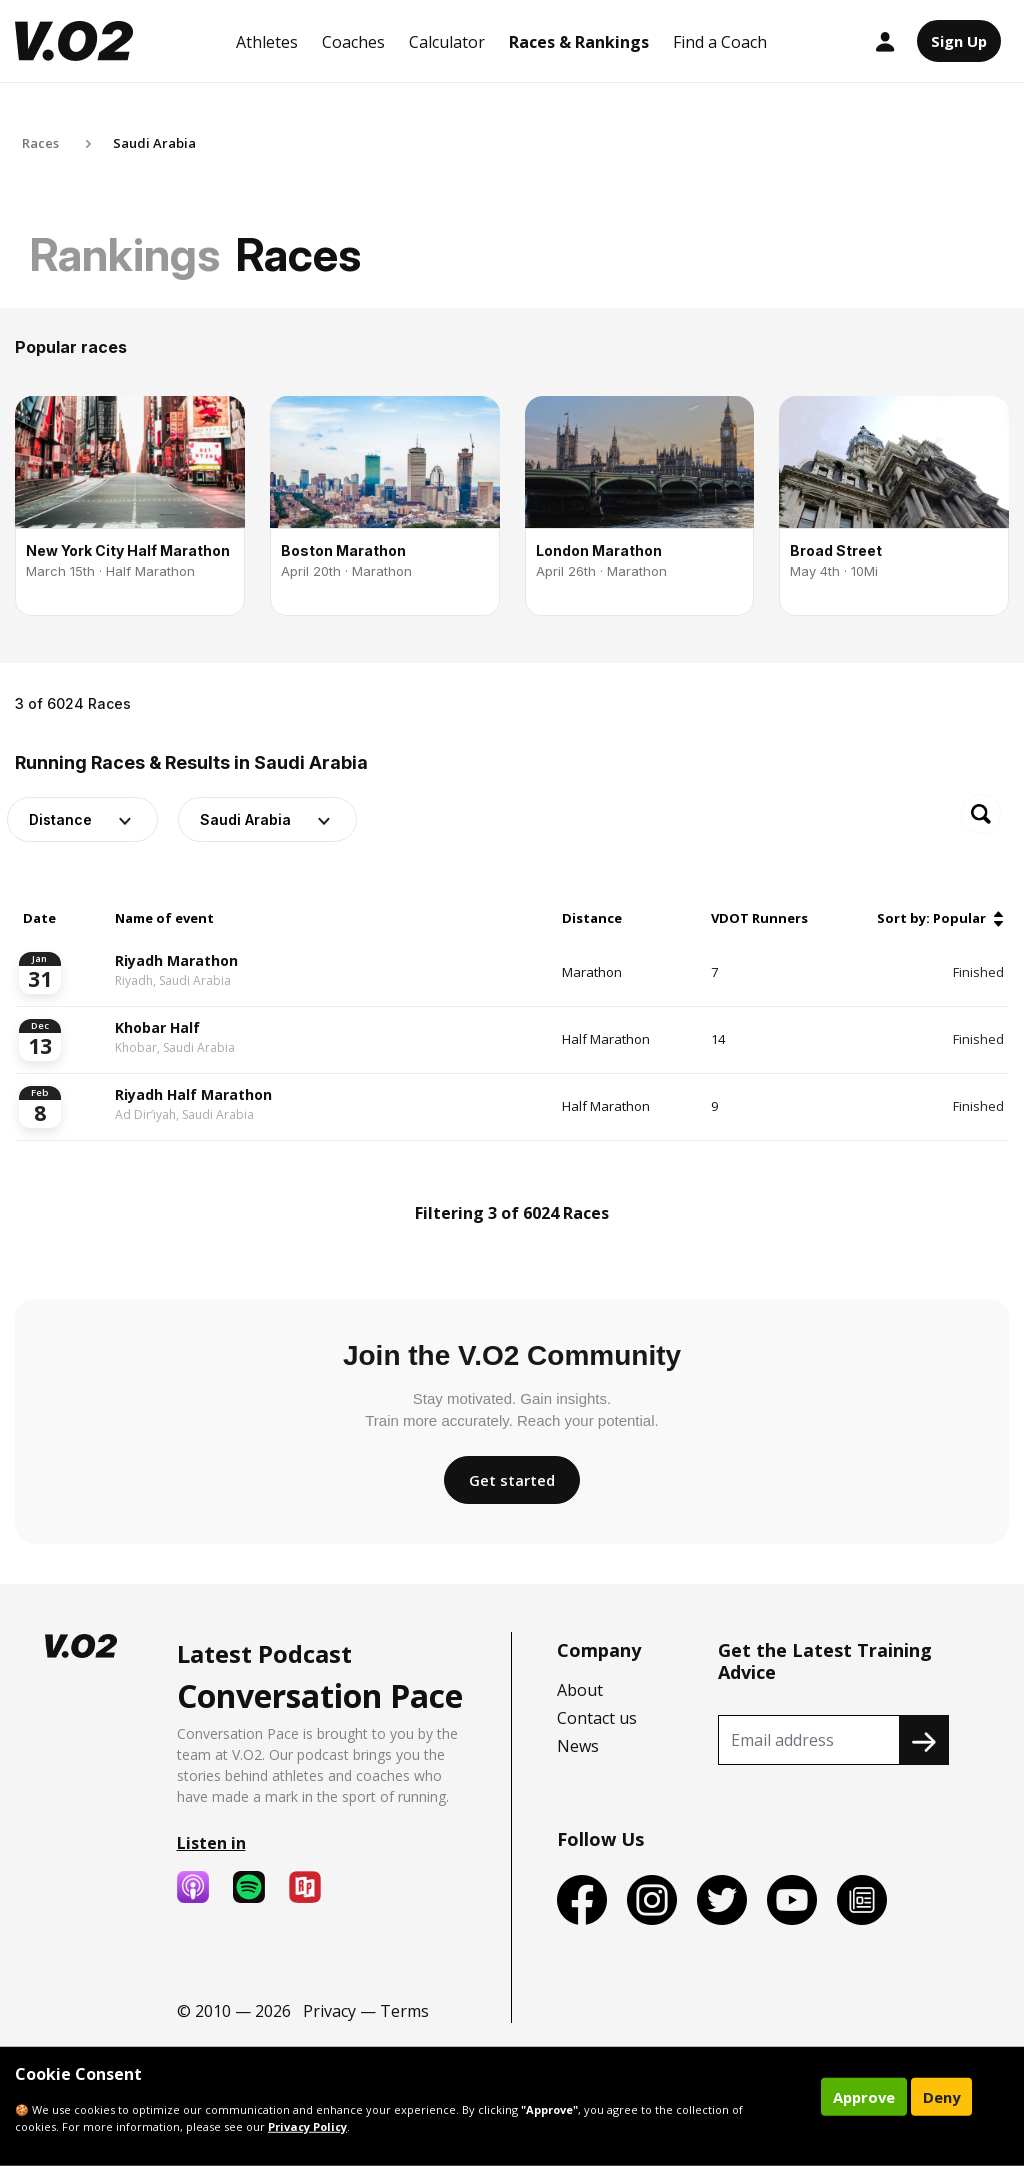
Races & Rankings (579, 42)
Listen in (211, 1843)
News (578, 1746)
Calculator (447, 42)
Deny (941, 2097)
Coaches (353, 42)
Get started (512, 1480)
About (580, 1690)
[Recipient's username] (809, 1740)
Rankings (125, 254)
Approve (864, 2097)
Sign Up (959, 41)
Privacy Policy (307, 2126)
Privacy (329, 2011)
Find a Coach (720, 42)
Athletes (267, 42)
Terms (404, 2011)
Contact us (597, 1718)
